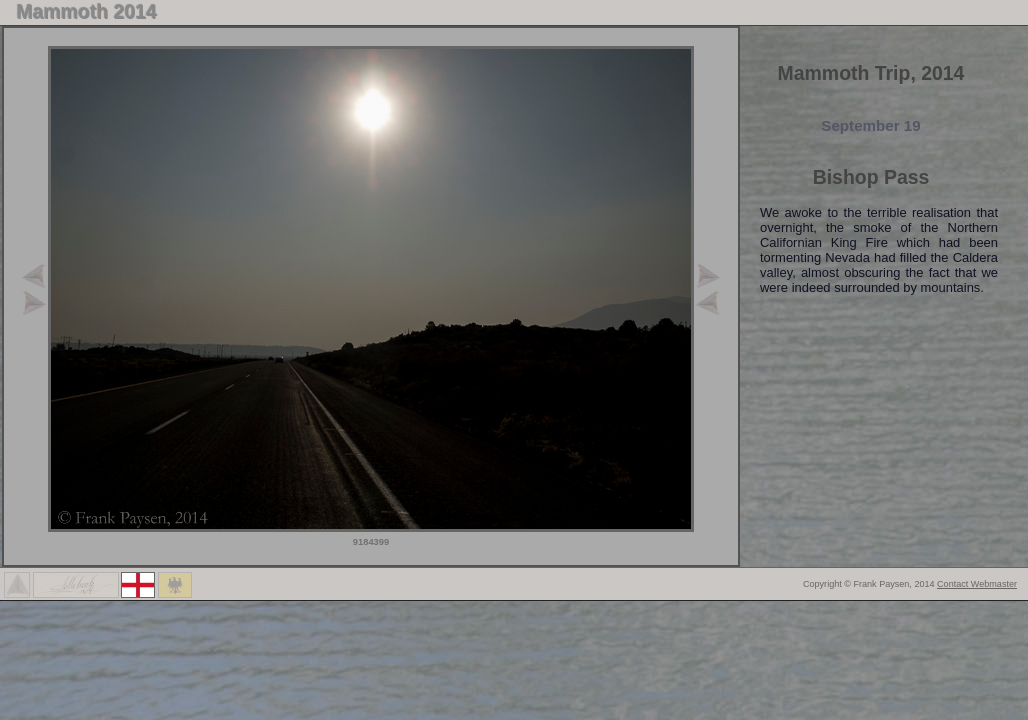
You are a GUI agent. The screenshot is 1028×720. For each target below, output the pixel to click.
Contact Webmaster (977, 584)
